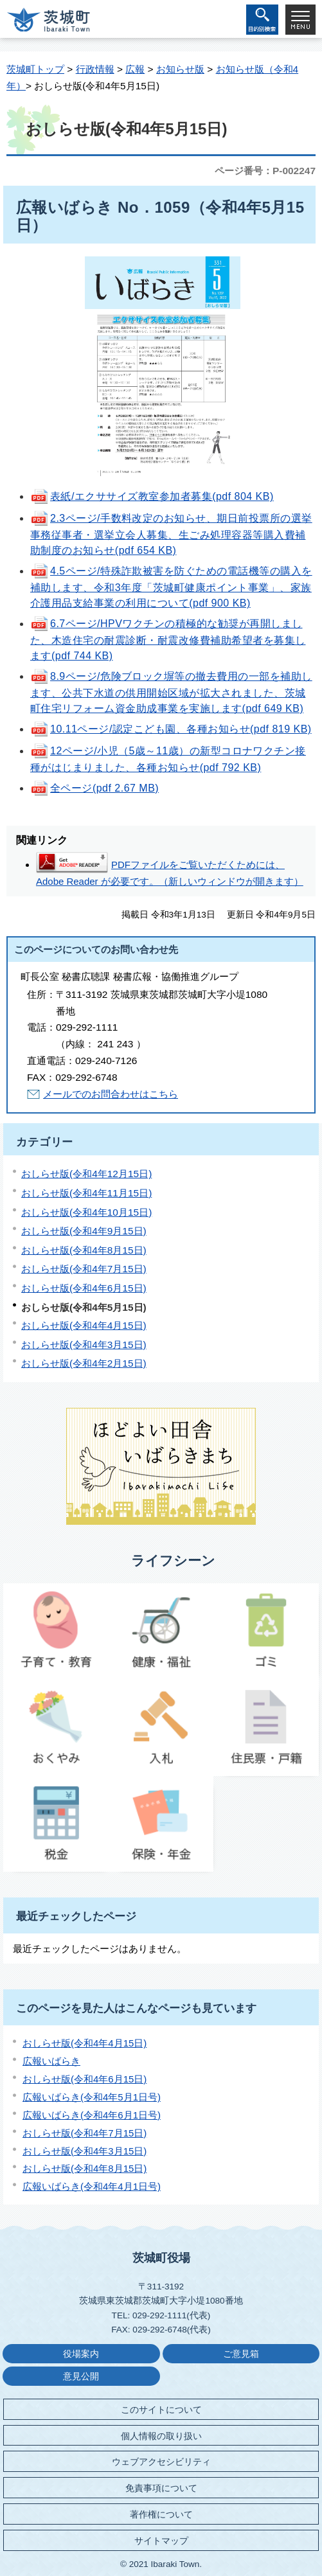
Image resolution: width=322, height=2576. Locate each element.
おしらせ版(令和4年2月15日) (84, 1363)
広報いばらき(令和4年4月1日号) (91, 2186)
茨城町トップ (35, 69)
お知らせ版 (180, 69)
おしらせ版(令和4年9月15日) (84, 1230)
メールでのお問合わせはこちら (110, 1093)
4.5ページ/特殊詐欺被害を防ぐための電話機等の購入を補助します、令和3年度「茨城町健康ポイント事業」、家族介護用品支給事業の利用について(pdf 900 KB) (171, 586)
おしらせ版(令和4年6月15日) (84, 1288)
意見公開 (81, 2376)
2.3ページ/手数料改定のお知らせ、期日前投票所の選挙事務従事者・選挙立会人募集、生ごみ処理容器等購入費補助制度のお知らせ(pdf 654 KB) (171, 534)
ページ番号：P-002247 (265, 170)
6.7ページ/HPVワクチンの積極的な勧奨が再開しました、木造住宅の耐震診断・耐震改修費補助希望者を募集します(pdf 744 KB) (167, 639)
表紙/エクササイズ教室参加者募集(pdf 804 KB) (152, 496)
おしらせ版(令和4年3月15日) (84, 1344)
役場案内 (81, 2354)
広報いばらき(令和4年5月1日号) (91, 2097)
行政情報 (95, 69)
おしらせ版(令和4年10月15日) (86, 1212)
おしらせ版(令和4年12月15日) (86, 1173)
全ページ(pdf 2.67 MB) (94, 788)
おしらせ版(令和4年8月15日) (84, 1250)
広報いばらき (51, 2061)
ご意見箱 (241, 2354)
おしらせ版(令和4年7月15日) (84, 1268)
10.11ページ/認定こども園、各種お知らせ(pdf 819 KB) (171, 729)
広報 (135, 69)
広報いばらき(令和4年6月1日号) (91, 2115)
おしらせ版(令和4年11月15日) (86, 1192)
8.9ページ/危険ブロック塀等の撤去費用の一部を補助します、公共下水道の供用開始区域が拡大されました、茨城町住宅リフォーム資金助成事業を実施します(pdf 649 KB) (171, 692)
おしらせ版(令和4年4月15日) (84, 1325)
